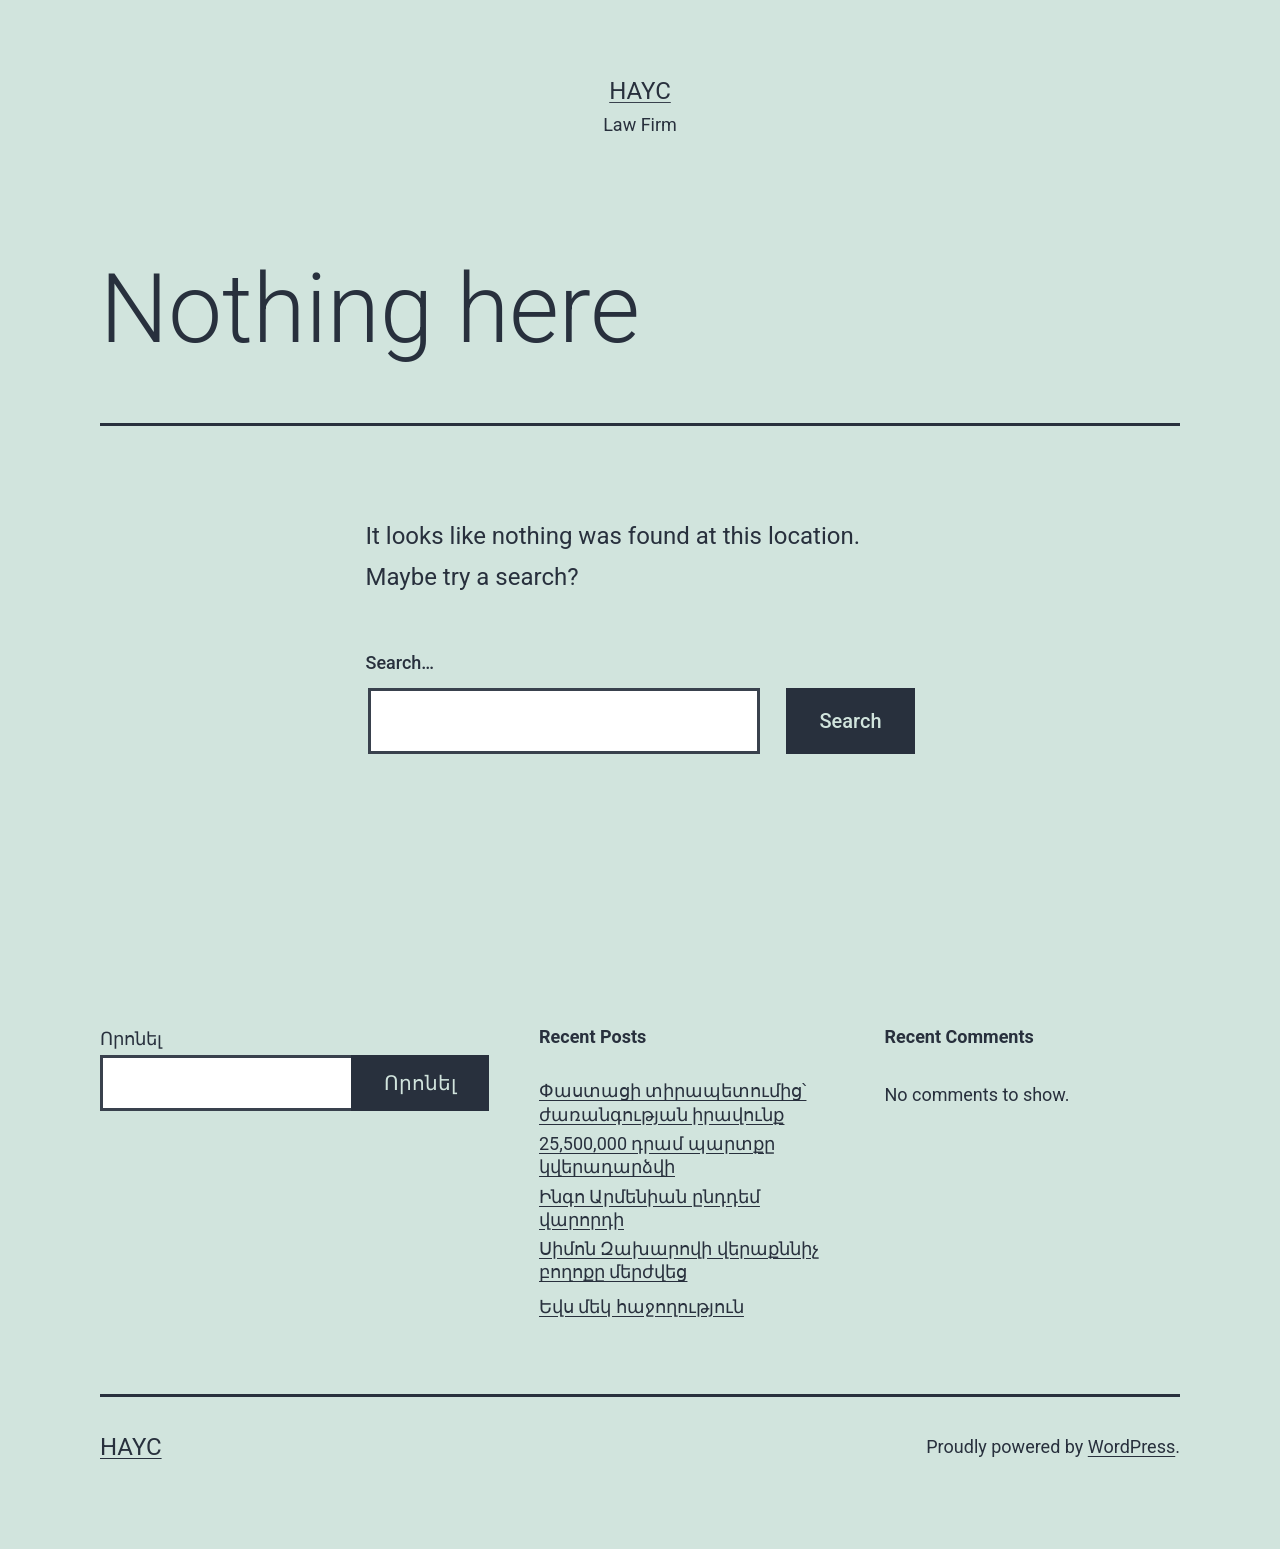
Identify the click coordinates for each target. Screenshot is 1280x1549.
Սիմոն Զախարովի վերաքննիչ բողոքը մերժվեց (679, 1260)
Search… (400, 662)
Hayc (640, 91)
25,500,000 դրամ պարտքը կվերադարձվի (657, 1155)
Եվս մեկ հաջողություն (641, 1306)
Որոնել (131, 1038)
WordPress (1131, 1446)
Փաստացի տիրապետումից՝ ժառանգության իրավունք (672, 1102)
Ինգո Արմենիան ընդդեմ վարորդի (649, 1208)
